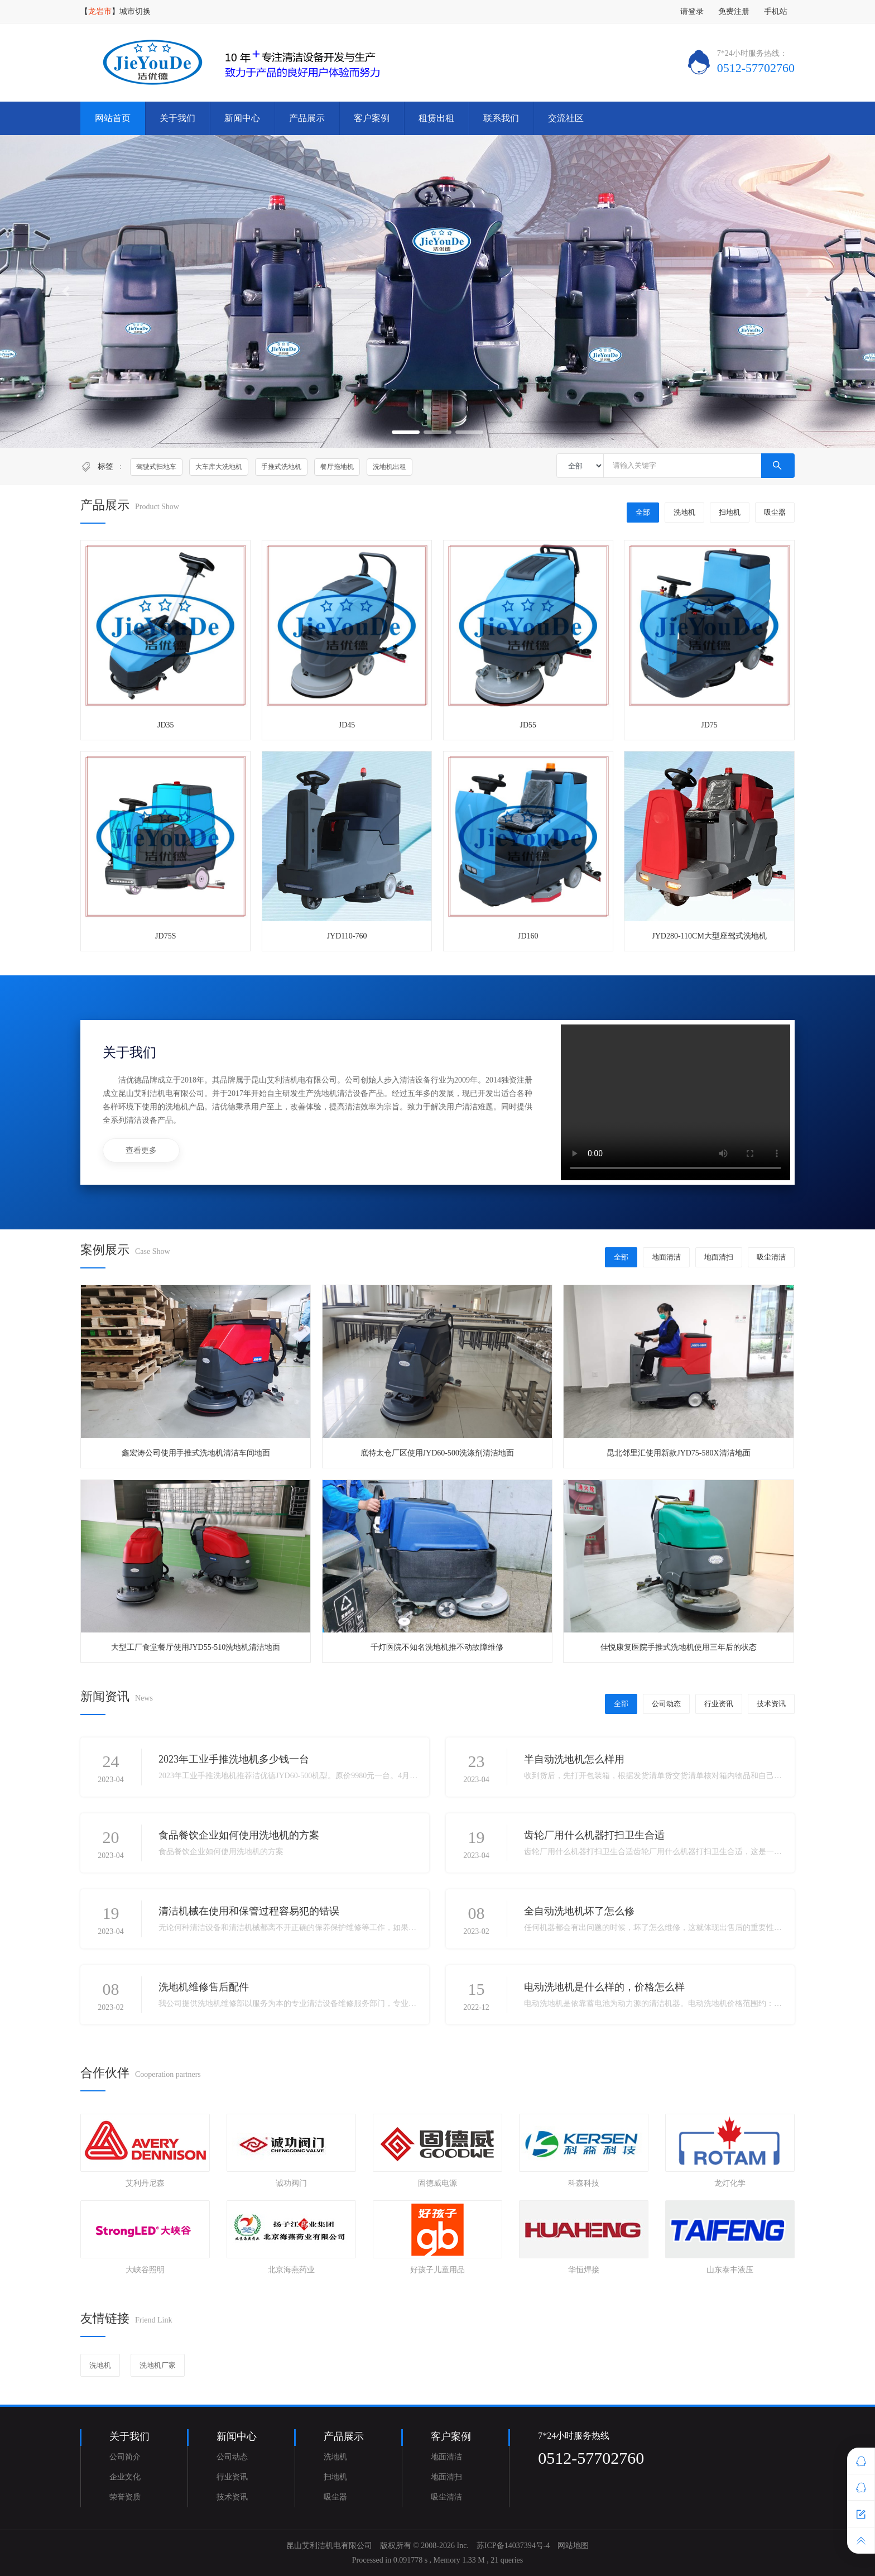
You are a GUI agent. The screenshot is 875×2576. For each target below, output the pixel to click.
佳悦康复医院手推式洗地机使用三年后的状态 (678, 1647)
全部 (643, 512)
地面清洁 (666, 1257)
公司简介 (125, 2457)
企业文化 (125, 2477)
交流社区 (566, 118)
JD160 (528, 936)
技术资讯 (771, 1703)
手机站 (775, 11)
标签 (105, 466)
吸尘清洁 (771, 1257)
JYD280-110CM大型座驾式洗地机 (709, 936)
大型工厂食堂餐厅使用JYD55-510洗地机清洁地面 (195, 1647)
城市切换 (135, 11)
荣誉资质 (125, 2497)
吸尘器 (775, 512)
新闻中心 (242, 118)
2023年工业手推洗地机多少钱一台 (233, 1759)
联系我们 (501, 118)
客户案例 (372, 118)
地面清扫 (718, 1257)
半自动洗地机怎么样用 (574, 1759)
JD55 (528, 725)
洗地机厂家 (158, 2365)
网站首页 (113, 118)
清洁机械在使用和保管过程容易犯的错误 (248, 1911)
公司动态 (666, 1703)
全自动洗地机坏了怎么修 (579, 1911)
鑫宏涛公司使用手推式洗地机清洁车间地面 (196, 1453)
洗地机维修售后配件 (203, 1987)
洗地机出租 (389, 467)
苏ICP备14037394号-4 (513, 2545)
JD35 (165, 725)
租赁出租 (436, 118)
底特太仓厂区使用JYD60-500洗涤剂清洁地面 (437, 1453)
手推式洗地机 (281, 467)
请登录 (692, 11)
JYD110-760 (347, 936)
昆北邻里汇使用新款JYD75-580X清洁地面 (678, 1453)
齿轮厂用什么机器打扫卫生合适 (594, 1835)
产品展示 (307, 118)
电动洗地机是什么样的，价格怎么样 (604, 1987)
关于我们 (177, 118)
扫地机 (730, 512)
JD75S (165, 936)
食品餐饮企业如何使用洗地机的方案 (238, 1835)
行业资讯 (718, 1703)
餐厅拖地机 (337, 467)
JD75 (709, 725)
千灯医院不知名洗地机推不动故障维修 (437, 1647)
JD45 (347, 725)
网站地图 (573, 2545)
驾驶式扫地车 (156, 467)
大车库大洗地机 (218, 467)
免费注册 (733, 11)
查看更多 (141, 1150)
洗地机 (684, 512)
